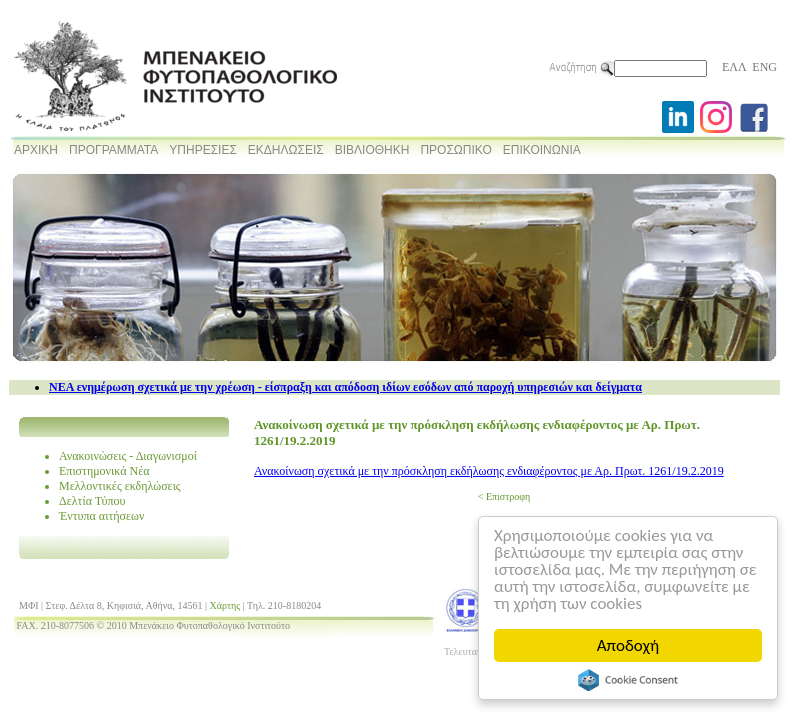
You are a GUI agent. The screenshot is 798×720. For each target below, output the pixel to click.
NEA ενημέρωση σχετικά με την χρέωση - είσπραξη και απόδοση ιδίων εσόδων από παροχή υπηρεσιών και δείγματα (345, 387)
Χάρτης (225, 605)
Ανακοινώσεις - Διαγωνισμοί (128, 456)
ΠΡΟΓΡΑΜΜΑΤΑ (113, 150)
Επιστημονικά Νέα (104, 471)
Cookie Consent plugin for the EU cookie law (628, 680)
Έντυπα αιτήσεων (101, 516)
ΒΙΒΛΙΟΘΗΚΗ (372, 150)
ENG (764, 67)
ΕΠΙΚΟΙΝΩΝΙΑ (542, 150)
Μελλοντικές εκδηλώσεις (120, 486)
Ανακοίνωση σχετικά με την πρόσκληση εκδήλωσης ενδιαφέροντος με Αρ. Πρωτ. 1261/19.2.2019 (489, 471)
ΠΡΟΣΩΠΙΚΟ (455, 150)
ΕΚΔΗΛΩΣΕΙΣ (286, 150)
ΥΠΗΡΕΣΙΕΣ (203, 150)
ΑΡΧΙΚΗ (36, 150)
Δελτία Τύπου (92, 501)
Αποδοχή (628, 645)
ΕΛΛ (734, 67)
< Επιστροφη (504, 496)
